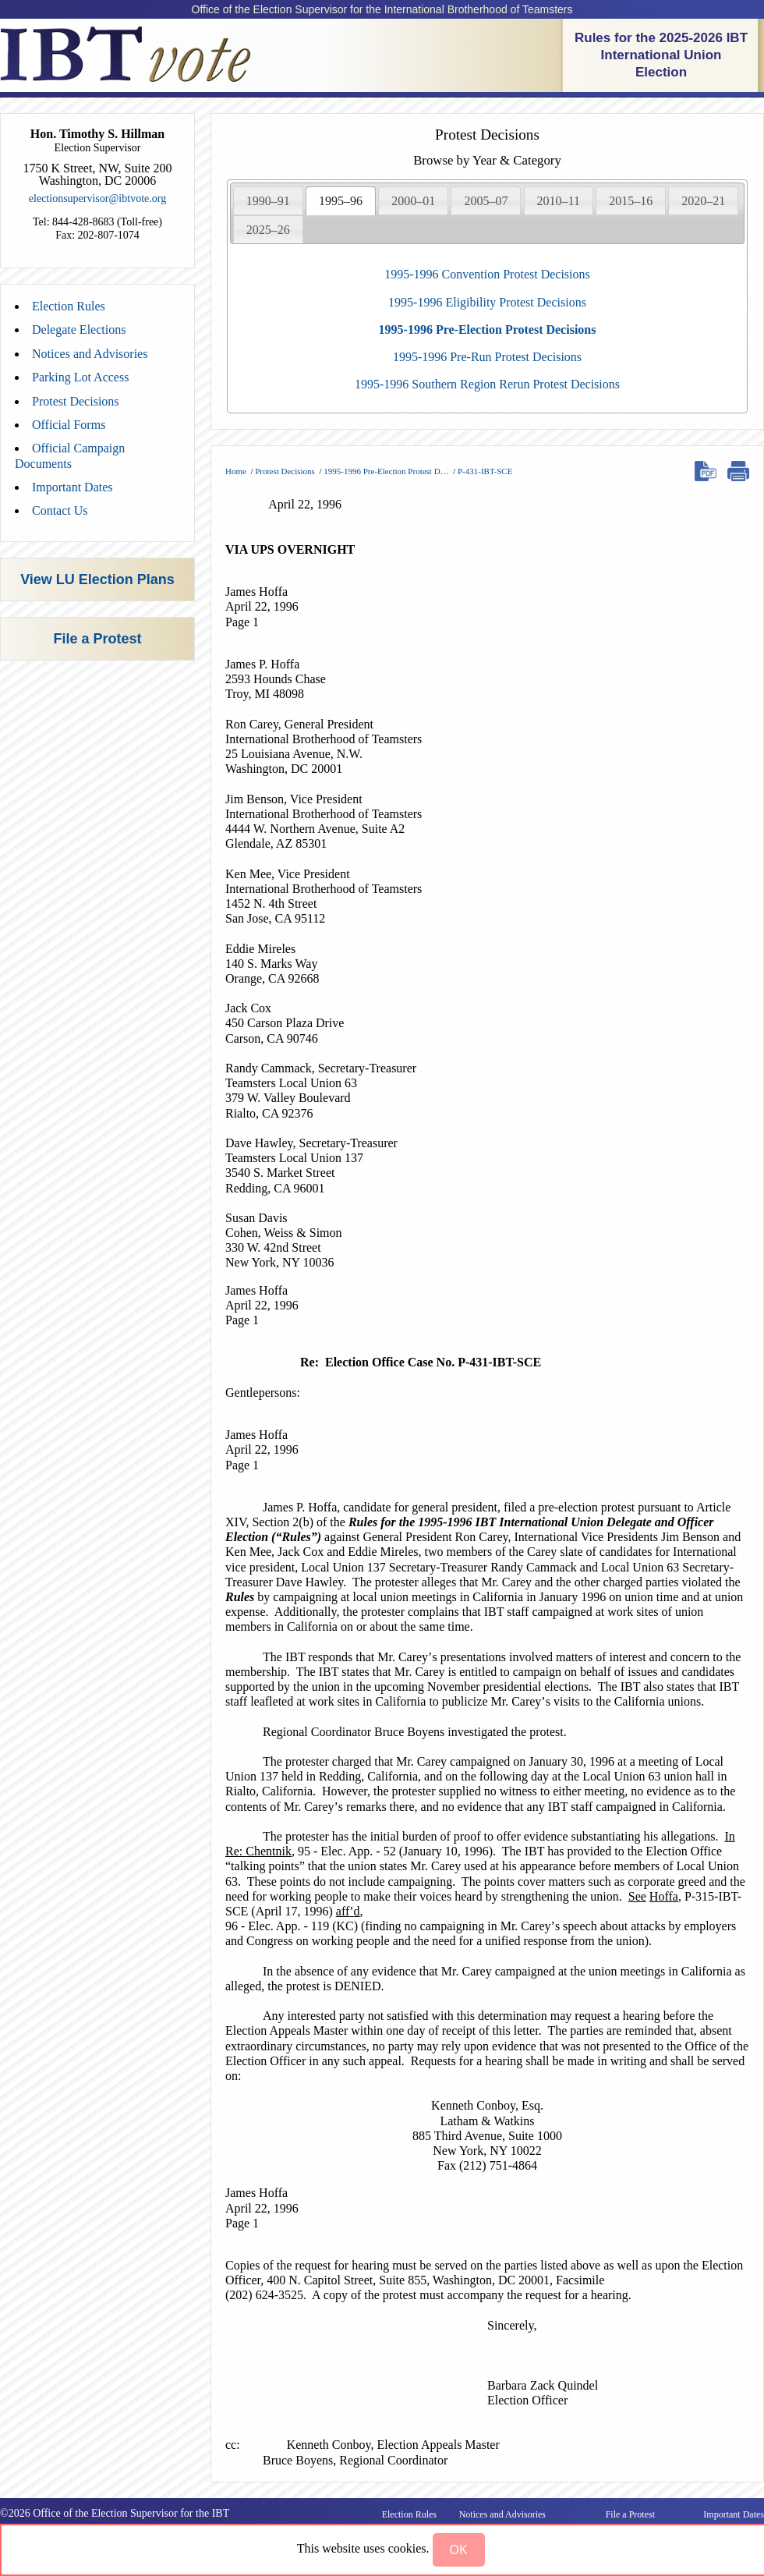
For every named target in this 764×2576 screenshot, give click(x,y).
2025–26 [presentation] (268, 229)
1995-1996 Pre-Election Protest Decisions (487, 329)
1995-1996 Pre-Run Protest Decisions (487, 356)
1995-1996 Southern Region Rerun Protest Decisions (487, 384)
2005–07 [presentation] (486, 200)
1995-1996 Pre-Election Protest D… (386, 471)
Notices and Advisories (89, 353)
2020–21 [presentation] (703, 200)
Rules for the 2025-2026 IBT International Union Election (661, 55)
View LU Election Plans (97, 579)
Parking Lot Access (80, 377)
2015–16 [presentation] (631, 200)
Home (235, 471)
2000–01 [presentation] (413, 200)
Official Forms (68, 424)
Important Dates (72, 487)
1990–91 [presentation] (268, 200)
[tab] (268, 200)
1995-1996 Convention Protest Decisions (487, 274)
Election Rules (68, 306)
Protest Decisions (75, 401)
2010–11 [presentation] (558, 200)
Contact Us (60, 510)
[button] (459, 2550)
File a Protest (97, 639)
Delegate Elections (79, 329)
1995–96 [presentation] (341, 200)
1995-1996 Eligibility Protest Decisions (487, 302)
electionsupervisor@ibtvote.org (97, 198)
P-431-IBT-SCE (485, 471)
